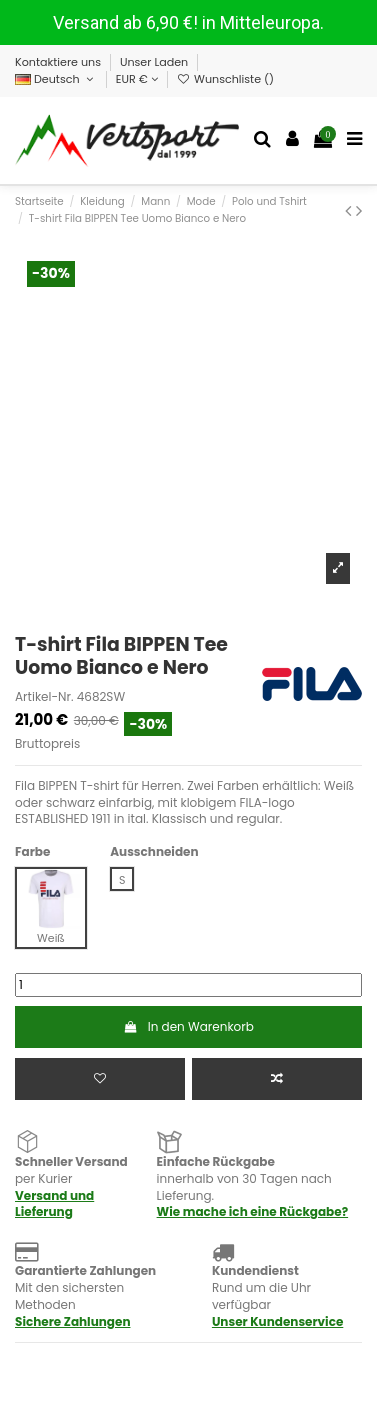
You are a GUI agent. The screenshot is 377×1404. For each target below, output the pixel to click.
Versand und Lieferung (54, 1204)
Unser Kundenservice (277, 1322)
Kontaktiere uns (59, 62)
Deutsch (56, 79)
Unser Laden (155, 62)
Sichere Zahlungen (72, 1322)
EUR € (137, 79)
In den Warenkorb (188, 1026)
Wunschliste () (225, 79)
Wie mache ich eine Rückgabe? (253, 1212)
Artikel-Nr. (44, 697)
